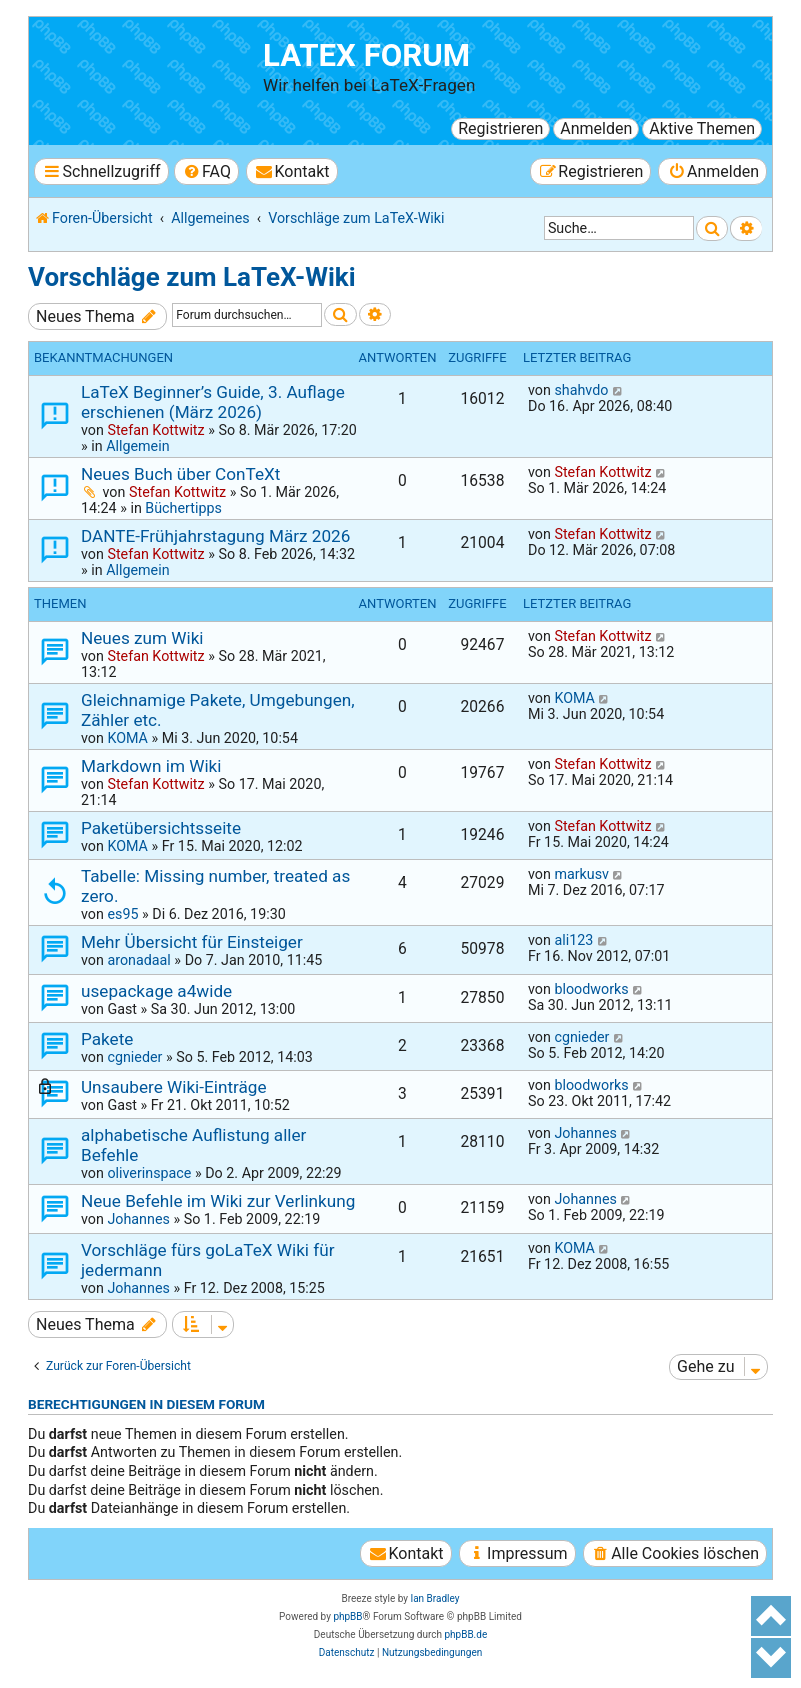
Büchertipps (183, 508)
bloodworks (591, 989)
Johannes (585, 1133)
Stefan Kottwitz (155, 430)
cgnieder (134, 1057)
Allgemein (137, 446)
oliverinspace (149, 1173)
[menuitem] (206, 171)
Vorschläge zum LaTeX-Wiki (192, 277)
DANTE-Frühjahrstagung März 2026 (215, 536)
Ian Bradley (434, 1598)
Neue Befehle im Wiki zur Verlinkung (218, 1201)
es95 (122, 914)
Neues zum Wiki (142, 638)
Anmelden (596, 128)
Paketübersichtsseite (161, 828)
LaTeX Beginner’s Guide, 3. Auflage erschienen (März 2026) (213, 402)
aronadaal (138, 960)
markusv (581, 874)
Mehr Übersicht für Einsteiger (192, 942)
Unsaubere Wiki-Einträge (174, 1087)
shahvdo (581, 390)
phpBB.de (465, 1634)
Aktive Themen (702, 128)
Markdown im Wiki (151, 766)
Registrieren (500, 128)
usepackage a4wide (156, 991)
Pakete (107, 1039)
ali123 (573, 940)
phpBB (347, 1616)
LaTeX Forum (366, 55)
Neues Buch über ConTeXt (180, 474)
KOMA (127, 738)
